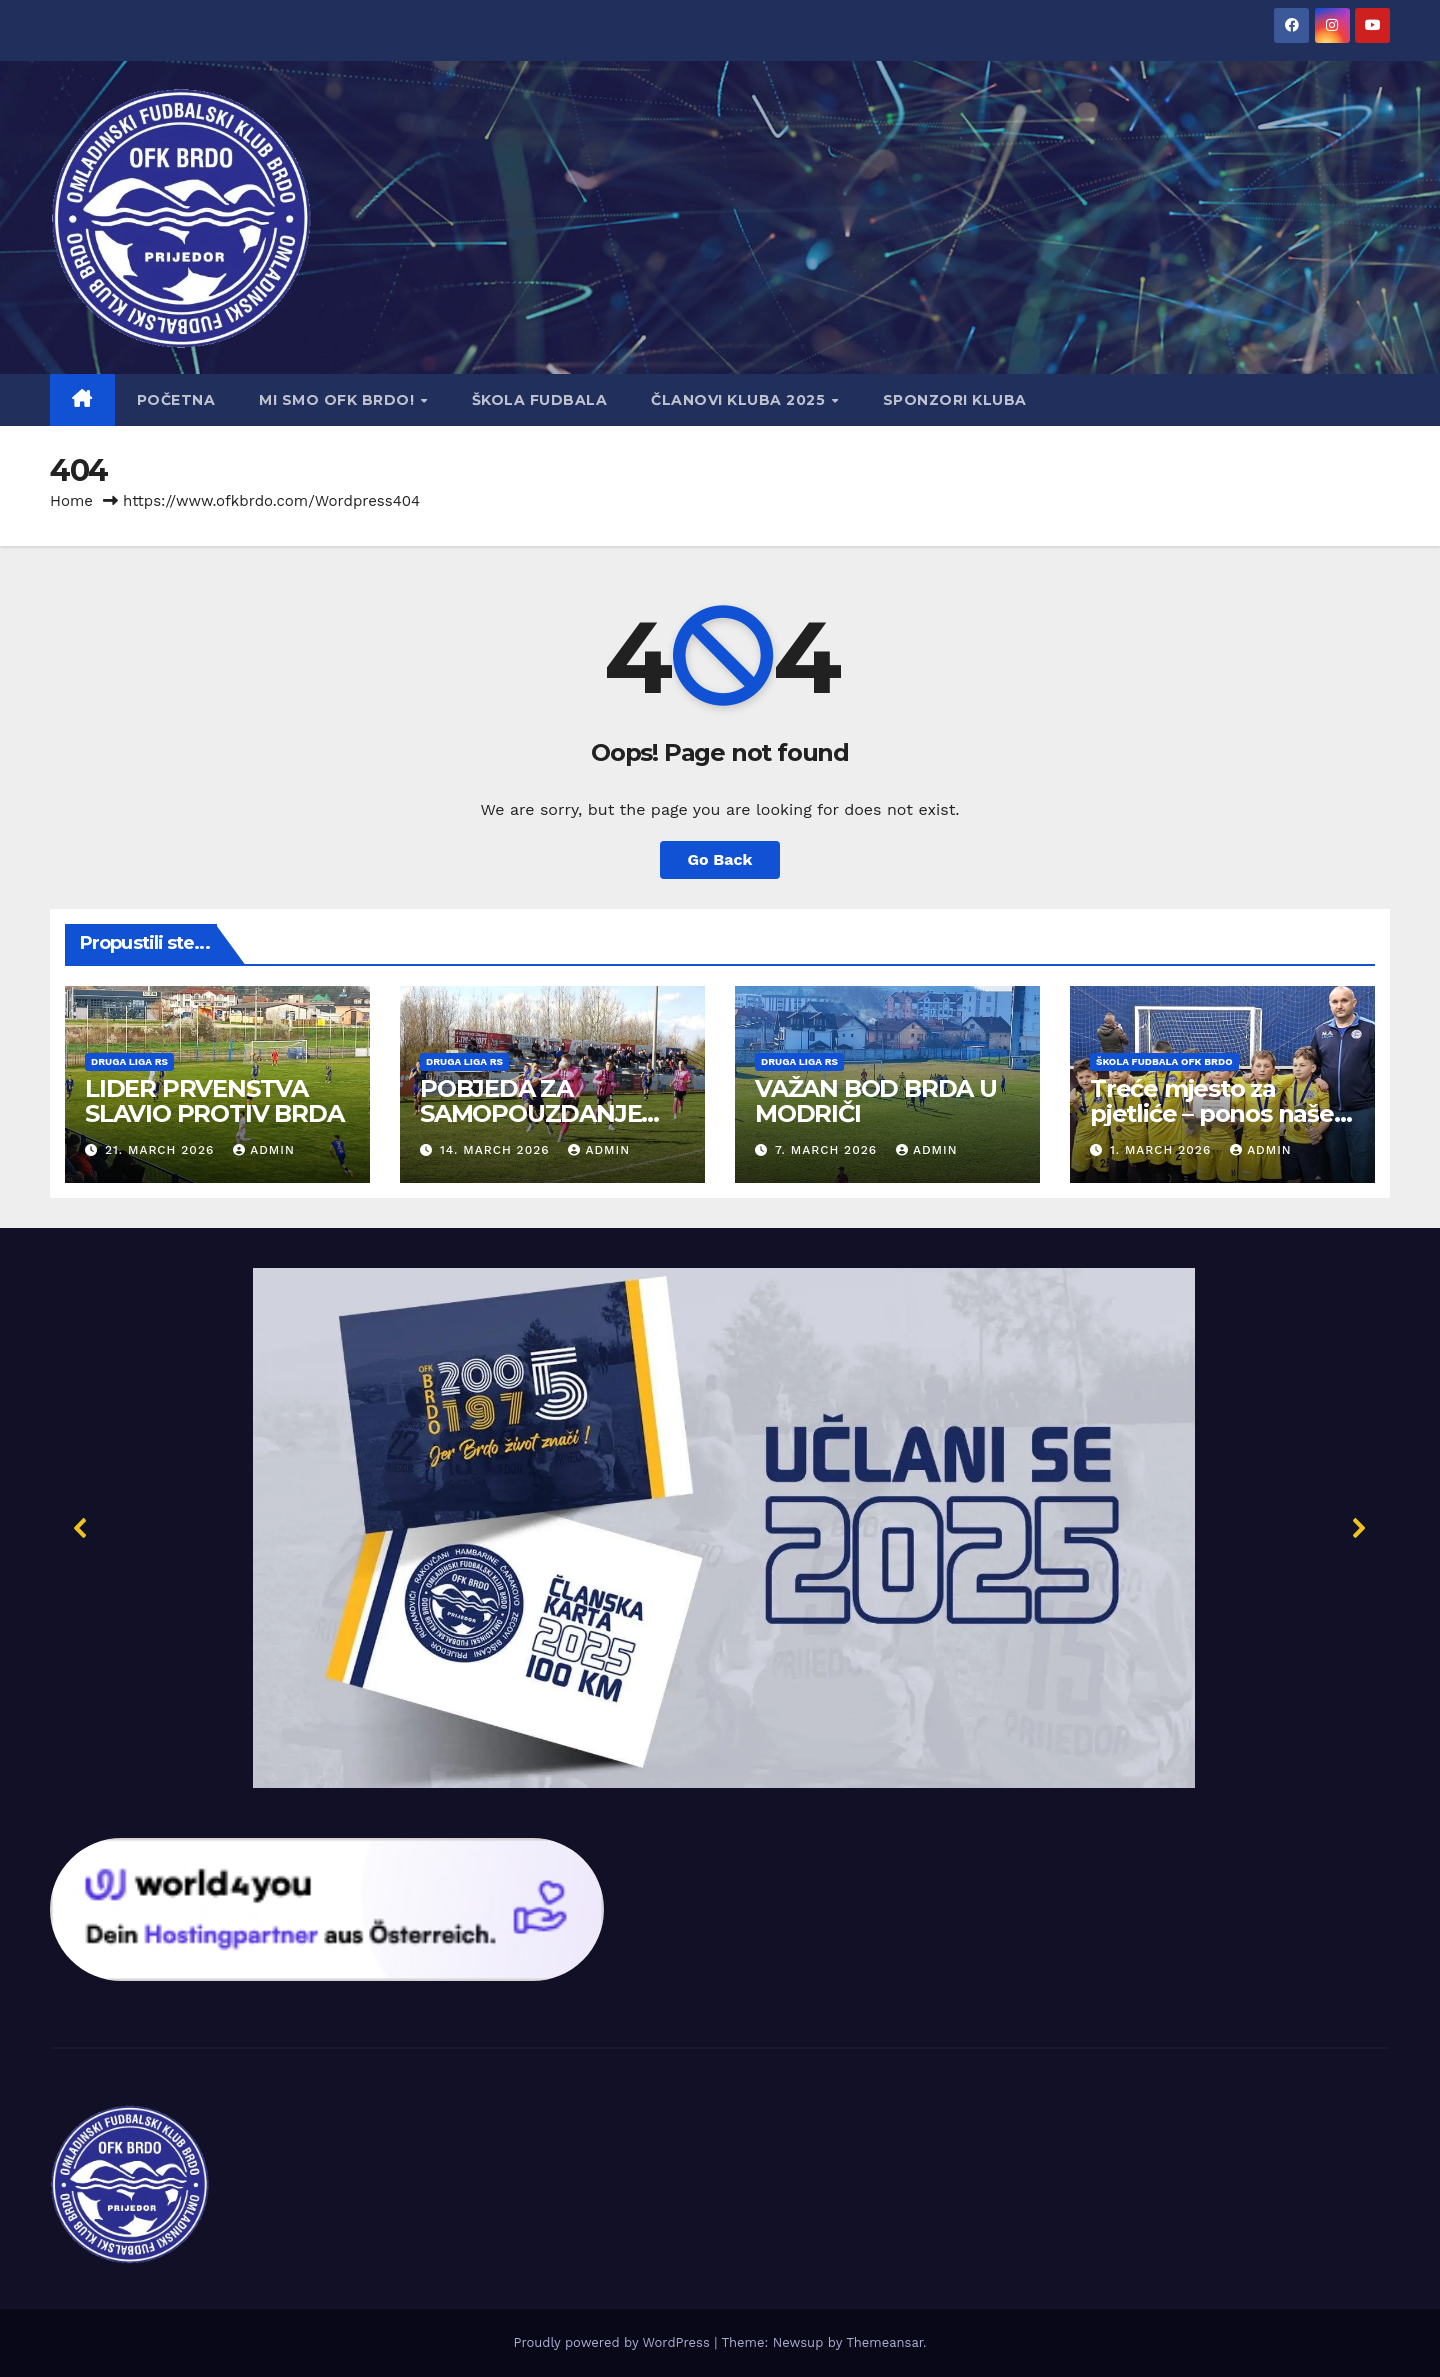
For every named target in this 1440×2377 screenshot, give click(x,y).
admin (264, 1150)
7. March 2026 (828, 1150)
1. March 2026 (1163, 1150)
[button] (720, 1528)
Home (71, 501)
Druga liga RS (129, 1061)
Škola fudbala (540, 400)
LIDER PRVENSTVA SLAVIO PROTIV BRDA (214, 1101)
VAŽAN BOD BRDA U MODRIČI (876, 1101)
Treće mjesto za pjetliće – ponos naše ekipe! (1212, 1113)
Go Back (720, 859)
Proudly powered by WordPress (613, 2342)
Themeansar (884, 2342)
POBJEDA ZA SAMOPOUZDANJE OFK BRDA (530, 1113)
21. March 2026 (162, 1150)
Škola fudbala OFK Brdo (1164, 1061)
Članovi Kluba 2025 (740, 400)
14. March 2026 (497, 1150)
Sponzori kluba (955, 400)
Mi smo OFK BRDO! (339, 400)
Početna (176, 400)
